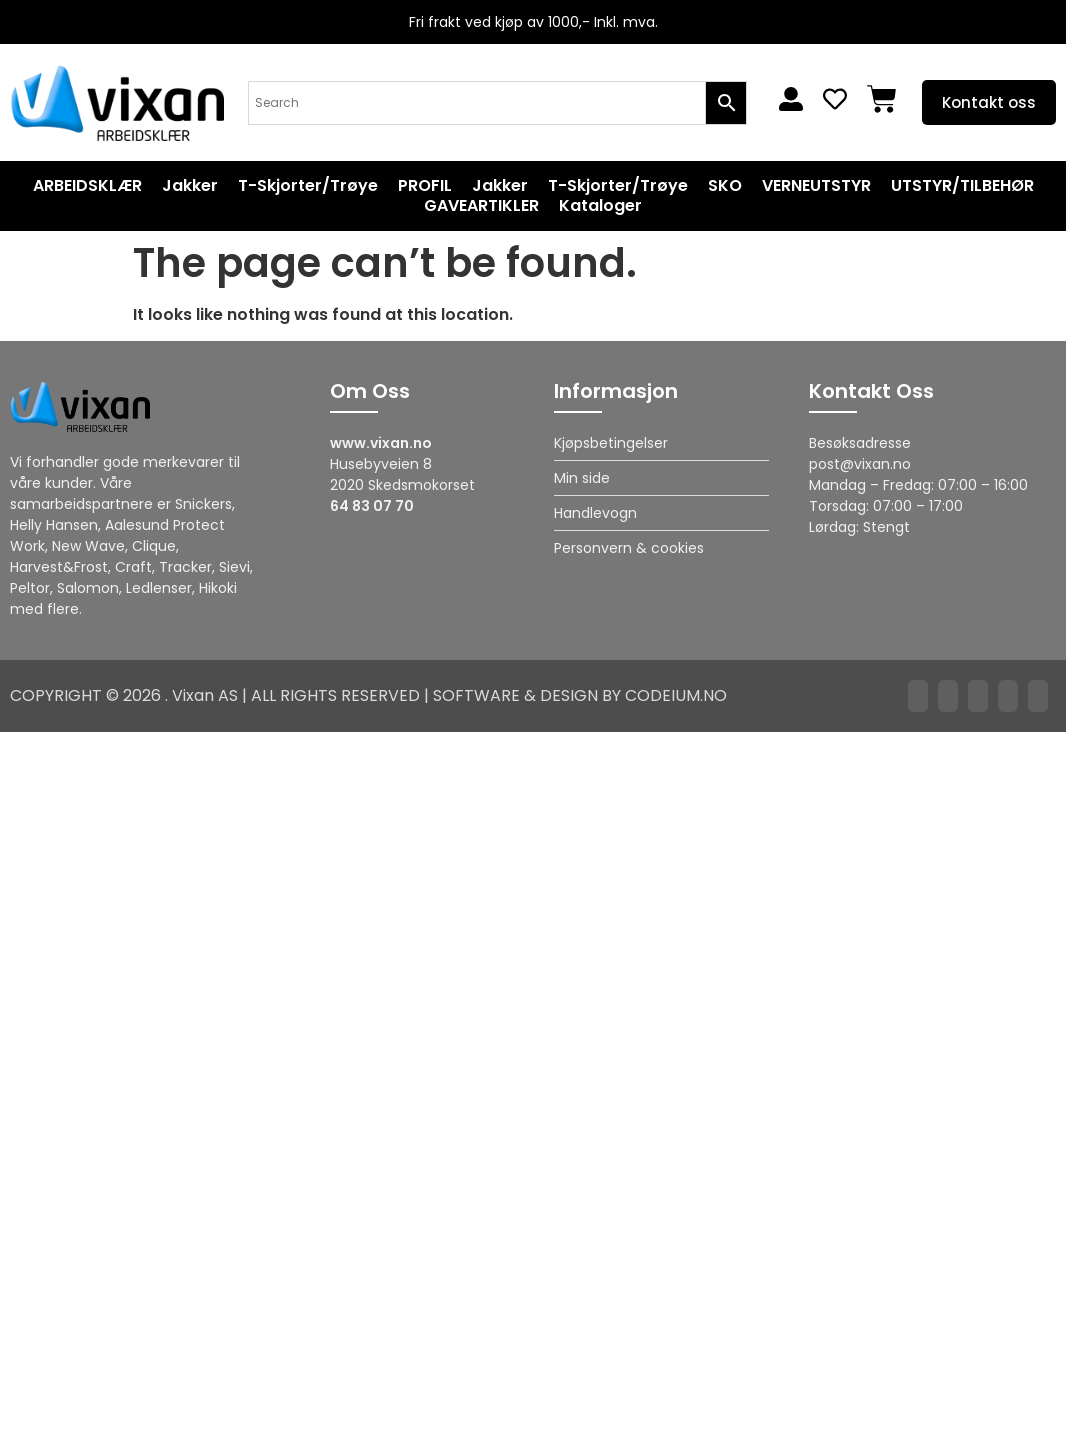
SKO (725, 186)
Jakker (190, 186)
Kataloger (600, 206)
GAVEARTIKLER (481, 206)
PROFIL (425, 186)
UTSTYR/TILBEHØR (962, 186)
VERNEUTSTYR (816, 186)
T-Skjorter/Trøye (308, 186)
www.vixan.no (381, 443)
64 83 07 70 (372, 506)
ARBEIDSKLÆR (87, 186)
